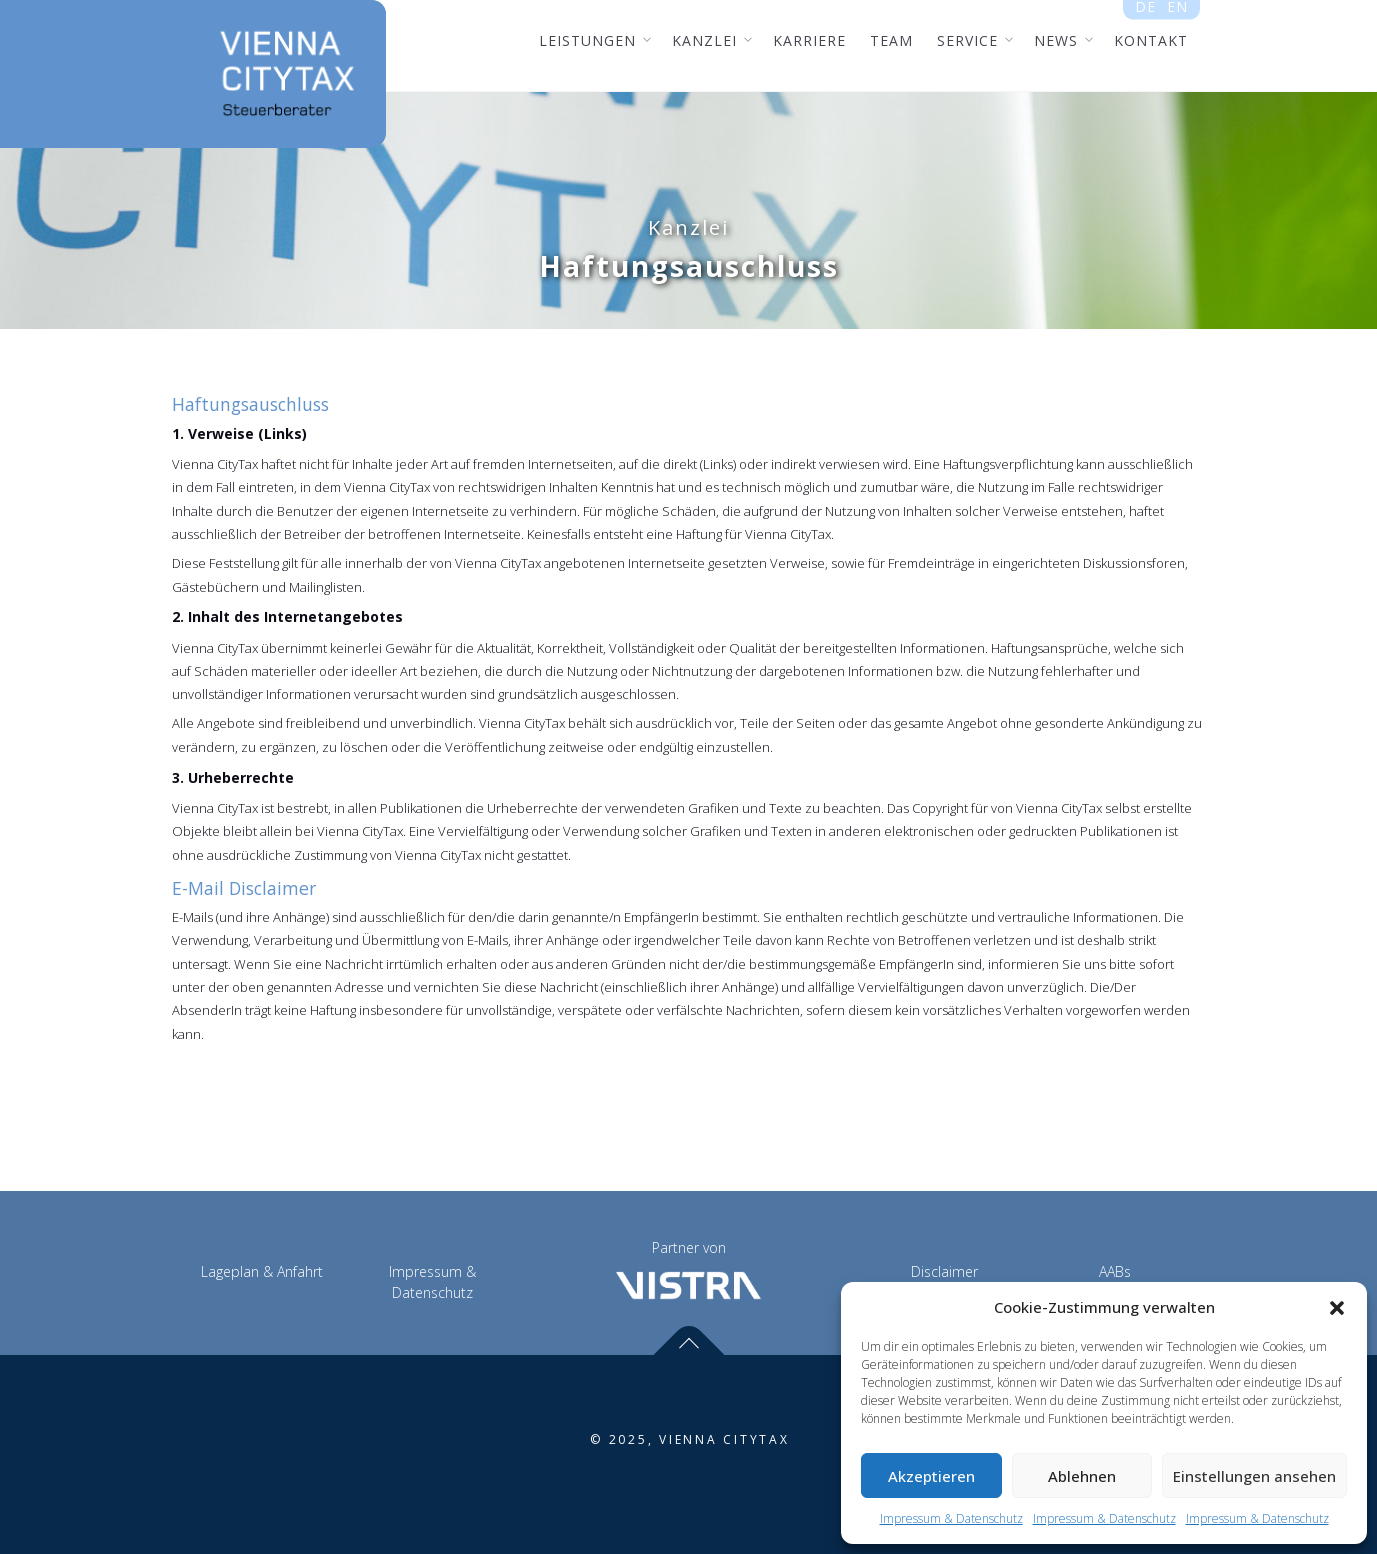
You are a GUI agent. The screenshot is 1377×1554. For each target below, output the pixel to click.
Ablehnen (1082, 1476)
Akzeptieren (931, 1476)
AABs (1115, 1271)
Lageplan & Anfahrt (262, 1271)
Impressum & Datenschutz (951, 1518)
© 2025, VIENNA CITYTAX (690, 1439)
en (1177, 11)
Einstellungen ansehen (1254, 1476)
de (1145, 11)
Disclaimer (944, 1271)
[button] (1337, 1308)
